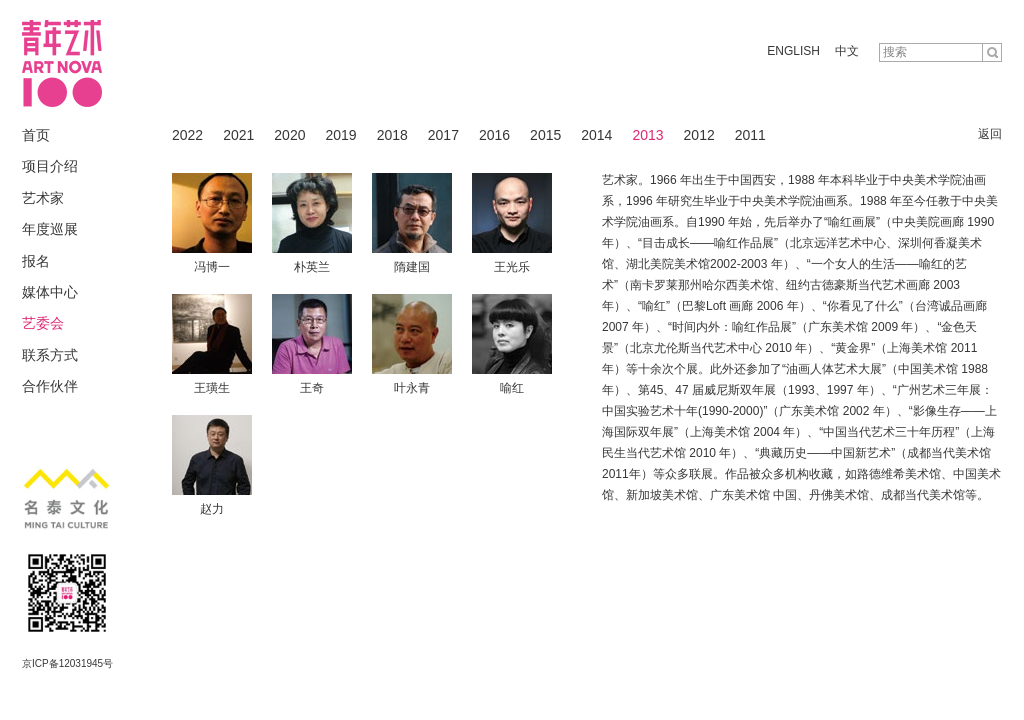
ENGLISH (793, 51)
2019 (340, 135)
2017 (443, 135)
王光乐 (512, 267)
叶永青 (412, 388)
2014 (596, 135)
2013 (647, 135)
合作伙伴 (50, 386)
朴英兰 (312, 267)
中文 (847, 51)
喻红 (512, 388)
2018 (392, 135)
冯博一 (212, 267)
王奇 (312, 388)
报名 (36, 261)
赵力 (212, 509)
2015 (545, 135)
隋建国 (412, 267)
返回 (990, 134)
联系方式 (50, 355)
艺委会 (43, 323)
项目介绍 (50, 166)
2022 (187, 135)
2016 (494, 135)
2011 (750, 135)
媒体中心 (50, 292)
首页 (36, 135)
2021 (238, 135)
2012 (699, 135)
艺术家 (43, 198)
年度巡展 (50, 229)
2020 (289, 135)
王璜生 (212, 388)
